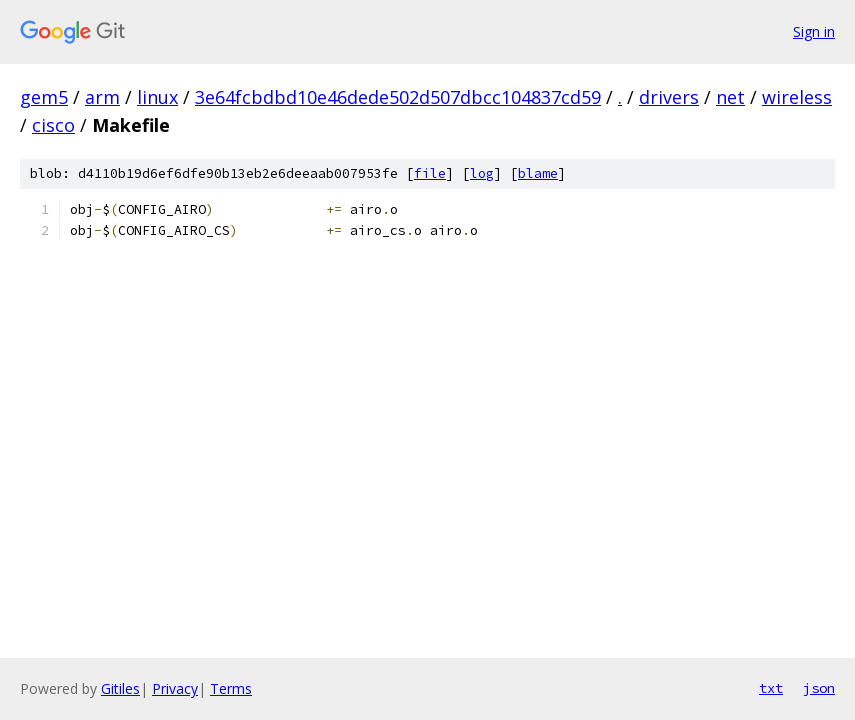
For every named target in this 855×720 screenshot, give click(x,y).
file (430, 173)
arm (102, 97)
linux (157, 97)
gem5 (44, 97)
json (819, 688)
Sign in (814, 31)
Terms (231, 688)
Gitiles (120, 688)
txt (771, 688)
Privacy (175, 688)
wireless (797, 97)
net (730, 97)
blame (538, 173)
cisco (53, 125)
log (482, 173)
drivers (669, 97)
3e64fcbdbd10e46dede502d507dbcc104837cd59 (398, 97)
